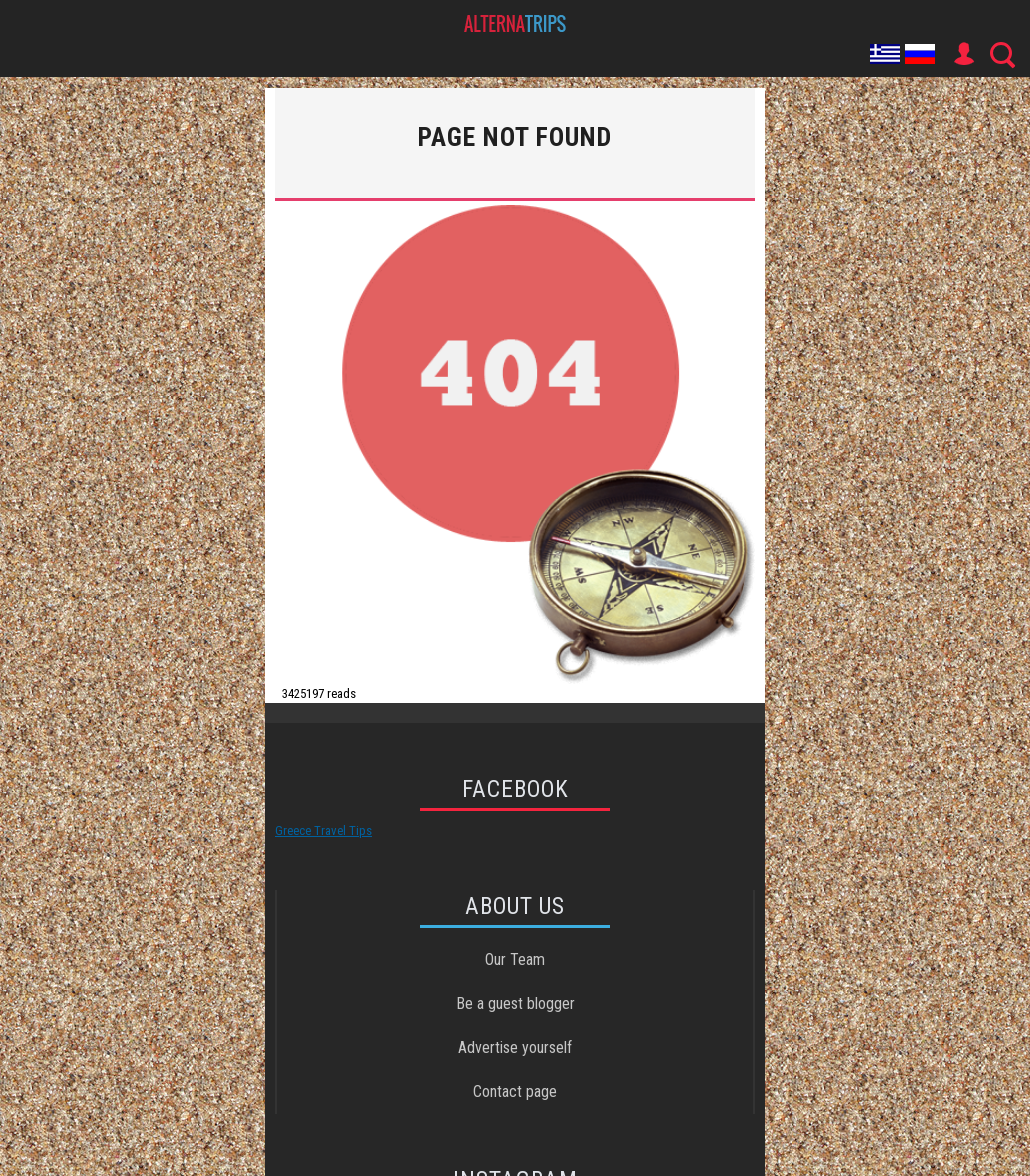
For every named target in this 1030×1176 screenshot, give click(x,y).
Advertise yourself (515, 1047)
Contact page (515, 1091)
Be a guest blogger (515, 1003)
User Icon (963, 54)
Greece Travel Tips (323, 830)
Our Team (515, 959)
